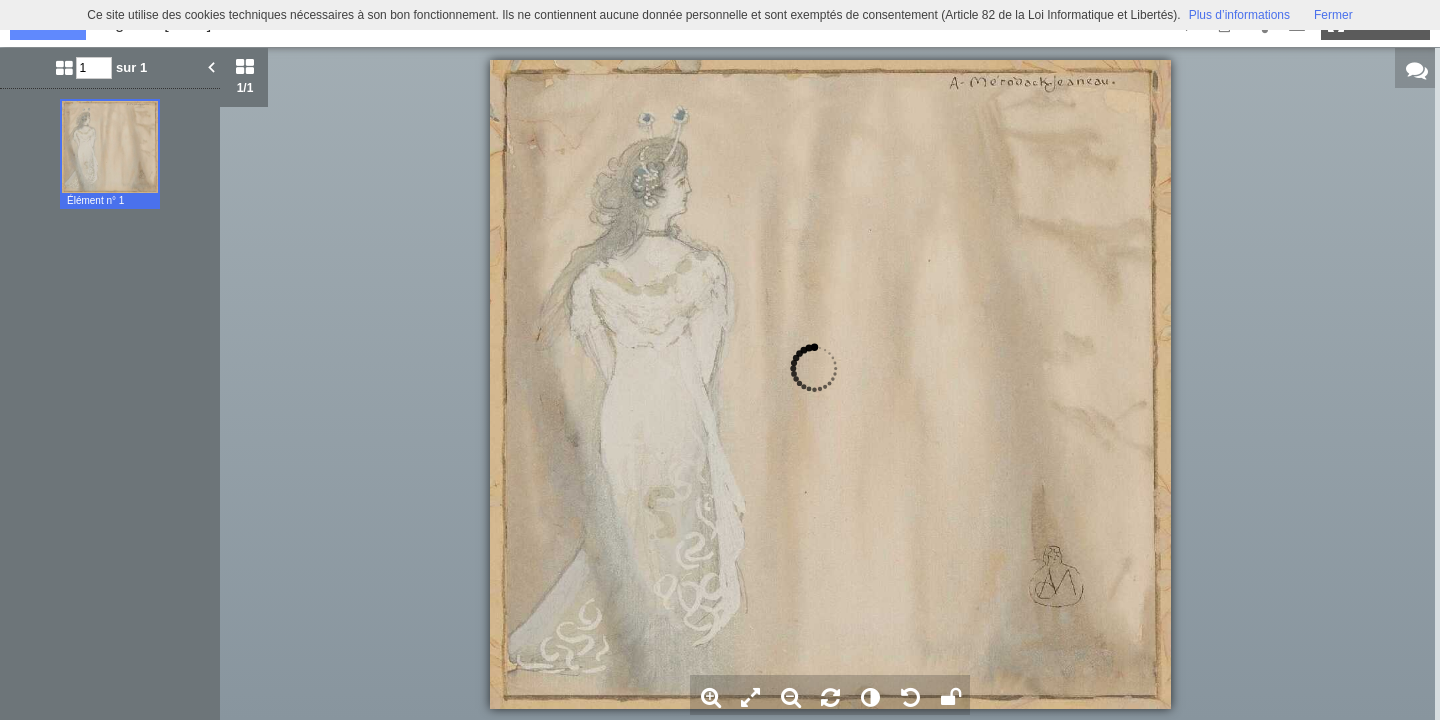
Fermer (1333, 15)
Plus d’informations (1239, 15)
